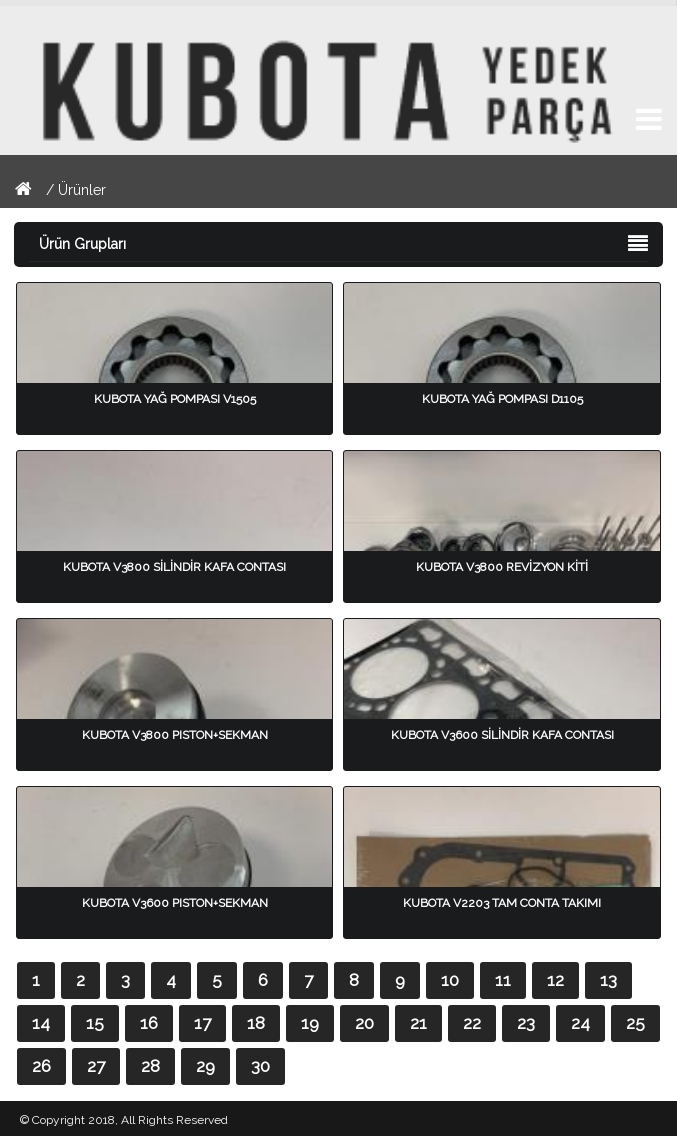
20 (364, 1023)
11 (503, 980)
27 (96, 1066)
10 (450, 980)
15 (95, 1023)
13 (608, 980)
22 (472, 1023)
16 (149, 1023)
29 (205, 1066)
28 (150, 1066)
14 (41, 1023)
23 (526, 1023)
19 (310, 1023)
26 (41, 1066)
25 (635, 1023)
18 (256, 1023)
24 (580, 1023)
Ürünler (82, 190)
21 (418, 1023)
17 (202, 1023)
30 (260, 1066)
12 (555, 980)
